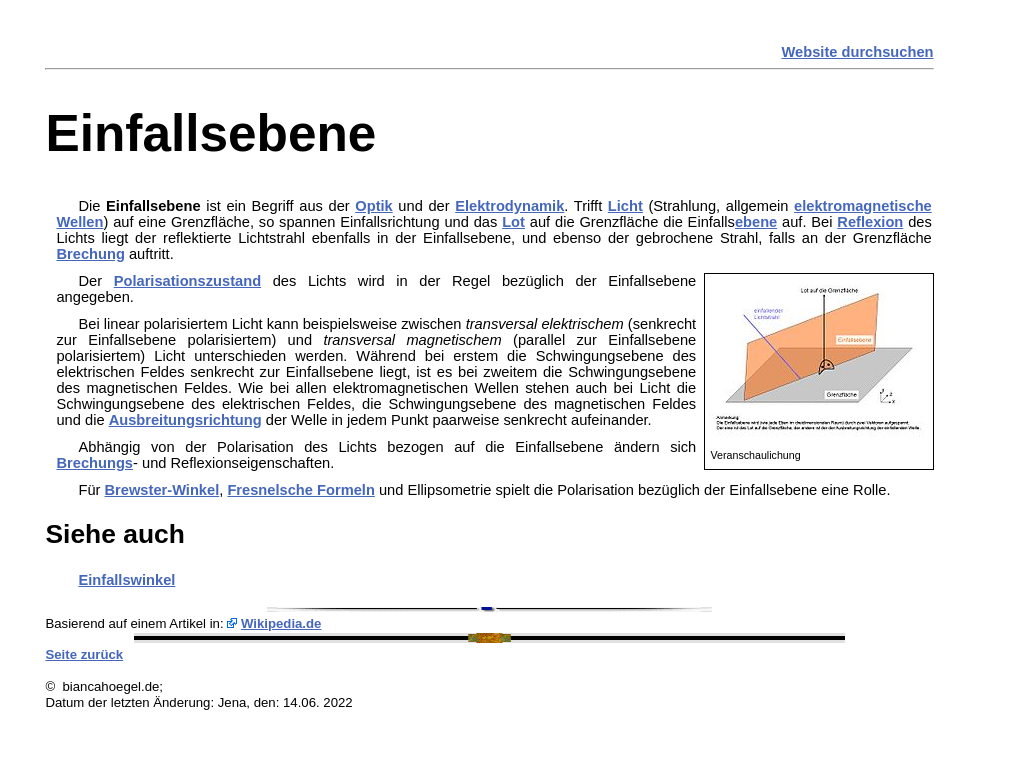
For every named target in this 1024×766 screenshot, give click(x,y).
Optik (373, 206)
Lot (513, 222)
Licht (625, 206)
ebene (756, 222)
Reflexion (870, 222)
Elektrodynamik (509, 206)
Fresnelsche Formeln (300, 490)
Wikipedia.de (281, 623)
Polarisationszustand (187, 281)
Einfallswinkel (126, 580)
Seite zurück (84, 654)
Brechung (90, 254)
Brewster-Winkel (162, 490)
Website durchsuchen (858, 52)
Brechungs (94, 463)
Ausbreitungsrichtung (185, 420)
